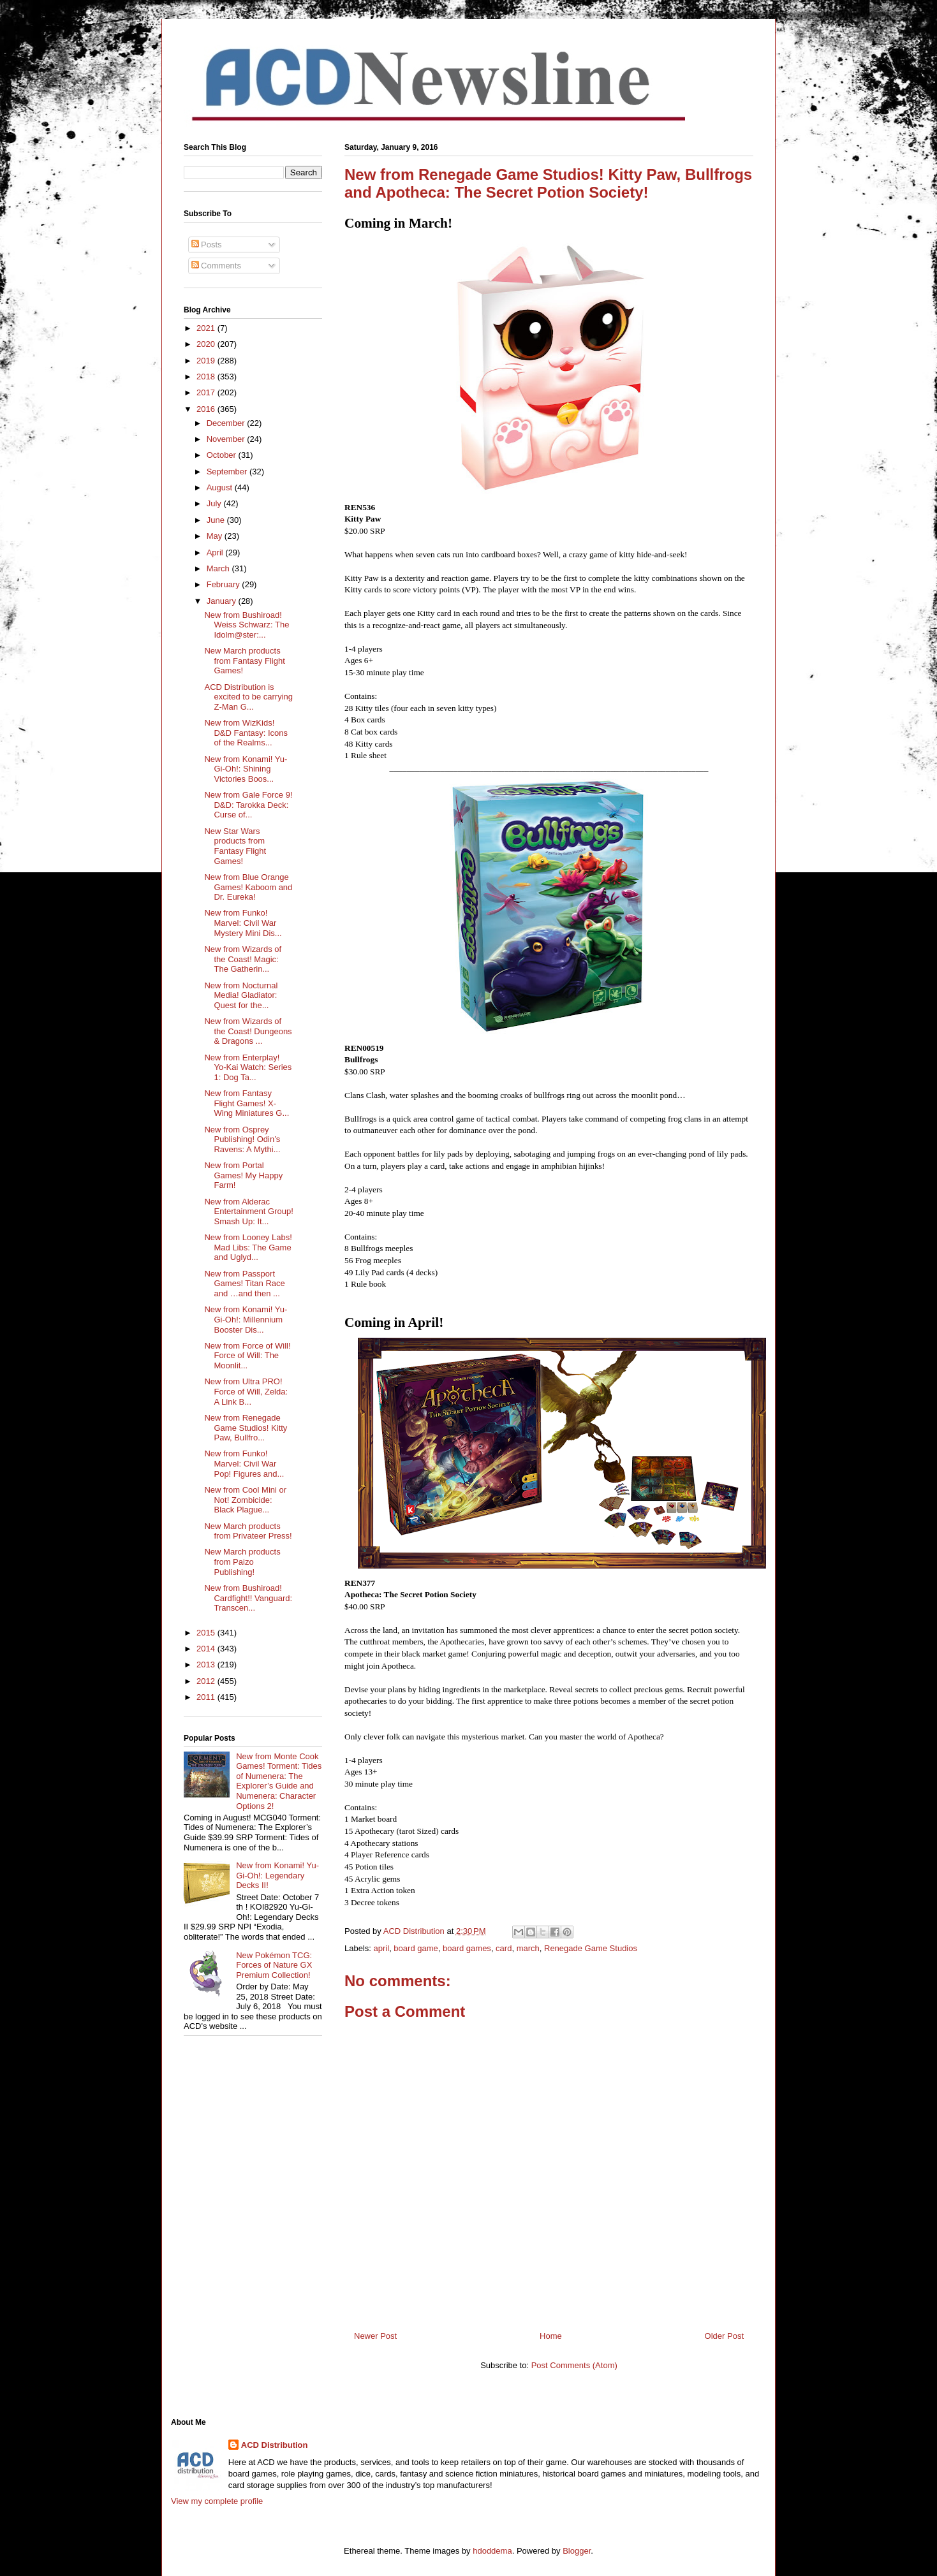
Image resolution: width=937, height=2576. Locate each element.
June (217, 520)
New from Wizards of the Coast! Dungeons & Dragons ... (247, 1031)
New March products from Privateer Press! (247, 1531)
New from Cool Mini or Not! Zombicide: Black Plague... (245, 1499)
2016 (207, 409)
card (504, 1948)
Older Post (724, 2336)
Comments (216, 265)
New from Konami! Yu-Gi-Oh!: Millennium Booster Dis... (245, 1319)
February (224, 584)
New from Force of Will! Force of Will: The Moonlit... (247, 1355)
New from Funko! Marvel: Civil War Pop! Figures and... (244, 1463)
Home (551, 2336)
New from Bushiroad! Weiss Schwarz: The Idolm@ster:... (246, 625)
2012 (207, 1681)
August (221, 487)
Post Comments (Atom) (574, 2365)
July (215, 503)
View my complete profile (217, 2501)
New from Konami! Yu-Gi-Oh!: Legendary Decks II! (277, 1875)
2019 (207, 360)
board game (416, 1948)
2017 (207, 392)
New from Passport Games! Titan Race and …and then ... (244, 1283)
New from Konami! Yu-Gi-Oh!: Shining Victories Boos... (245, 769)
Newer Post (375, 2336)
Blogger (577, 2551)
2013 (207, 1664)
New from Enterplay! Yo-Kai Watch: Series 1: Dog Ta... (247, 1067)
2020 (207, 344)
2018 (207, 376)
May (216, 536)
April (216, 552)
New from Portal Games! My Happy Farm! (243, 1175)
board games (467, 1948)
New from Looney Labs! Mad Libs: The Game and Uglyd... (247, 1247)
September (228, 471)
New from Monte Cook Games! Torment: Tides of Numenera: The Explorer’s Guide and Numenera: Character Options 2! (278, 1781)
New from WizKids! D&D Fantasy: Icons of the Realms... (246, 732)
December (227, 423)
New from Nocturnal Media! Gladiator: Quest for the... (240, 995)
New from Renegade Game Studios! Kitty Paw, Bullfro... (245, 1427)
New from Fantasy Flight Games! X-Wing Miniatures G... (246, 1103)
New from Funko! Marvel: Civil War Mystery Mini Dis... (242, 922)
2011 (207, 1697)
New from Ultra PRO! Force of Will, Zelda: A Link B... (246, 1391)
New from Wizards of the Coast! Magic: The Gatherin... (242, 959)
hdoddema (492, 2551)
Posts (206, 244)
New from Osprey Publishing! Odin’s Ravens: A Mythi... (242, 1139)
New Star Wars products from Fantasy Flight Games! (235, 846)
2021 (207, 328)
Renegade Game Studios (590, 1948)
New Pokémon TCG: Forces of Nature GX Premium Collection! (274, 1965)
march (528, 1948)
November (227, 439)
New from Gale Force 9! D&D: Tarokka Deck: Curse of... (248, 804)
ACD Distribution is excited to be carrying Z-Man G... (248, 697)
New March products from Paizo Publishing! (242, 1561)
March (219, 568)
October (223, 455)
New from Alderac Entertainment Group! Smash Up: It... (248, 1211)
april (382, 1948)
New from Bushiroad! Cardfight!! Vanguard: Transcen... (248, 1598)
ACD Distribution (274, 2445)
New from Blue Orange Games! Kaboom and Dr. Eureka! (248, 887)
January (223, 601)
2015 (207, 1632)
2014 (207, 1648)
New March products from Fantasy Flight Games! (244, 660)
